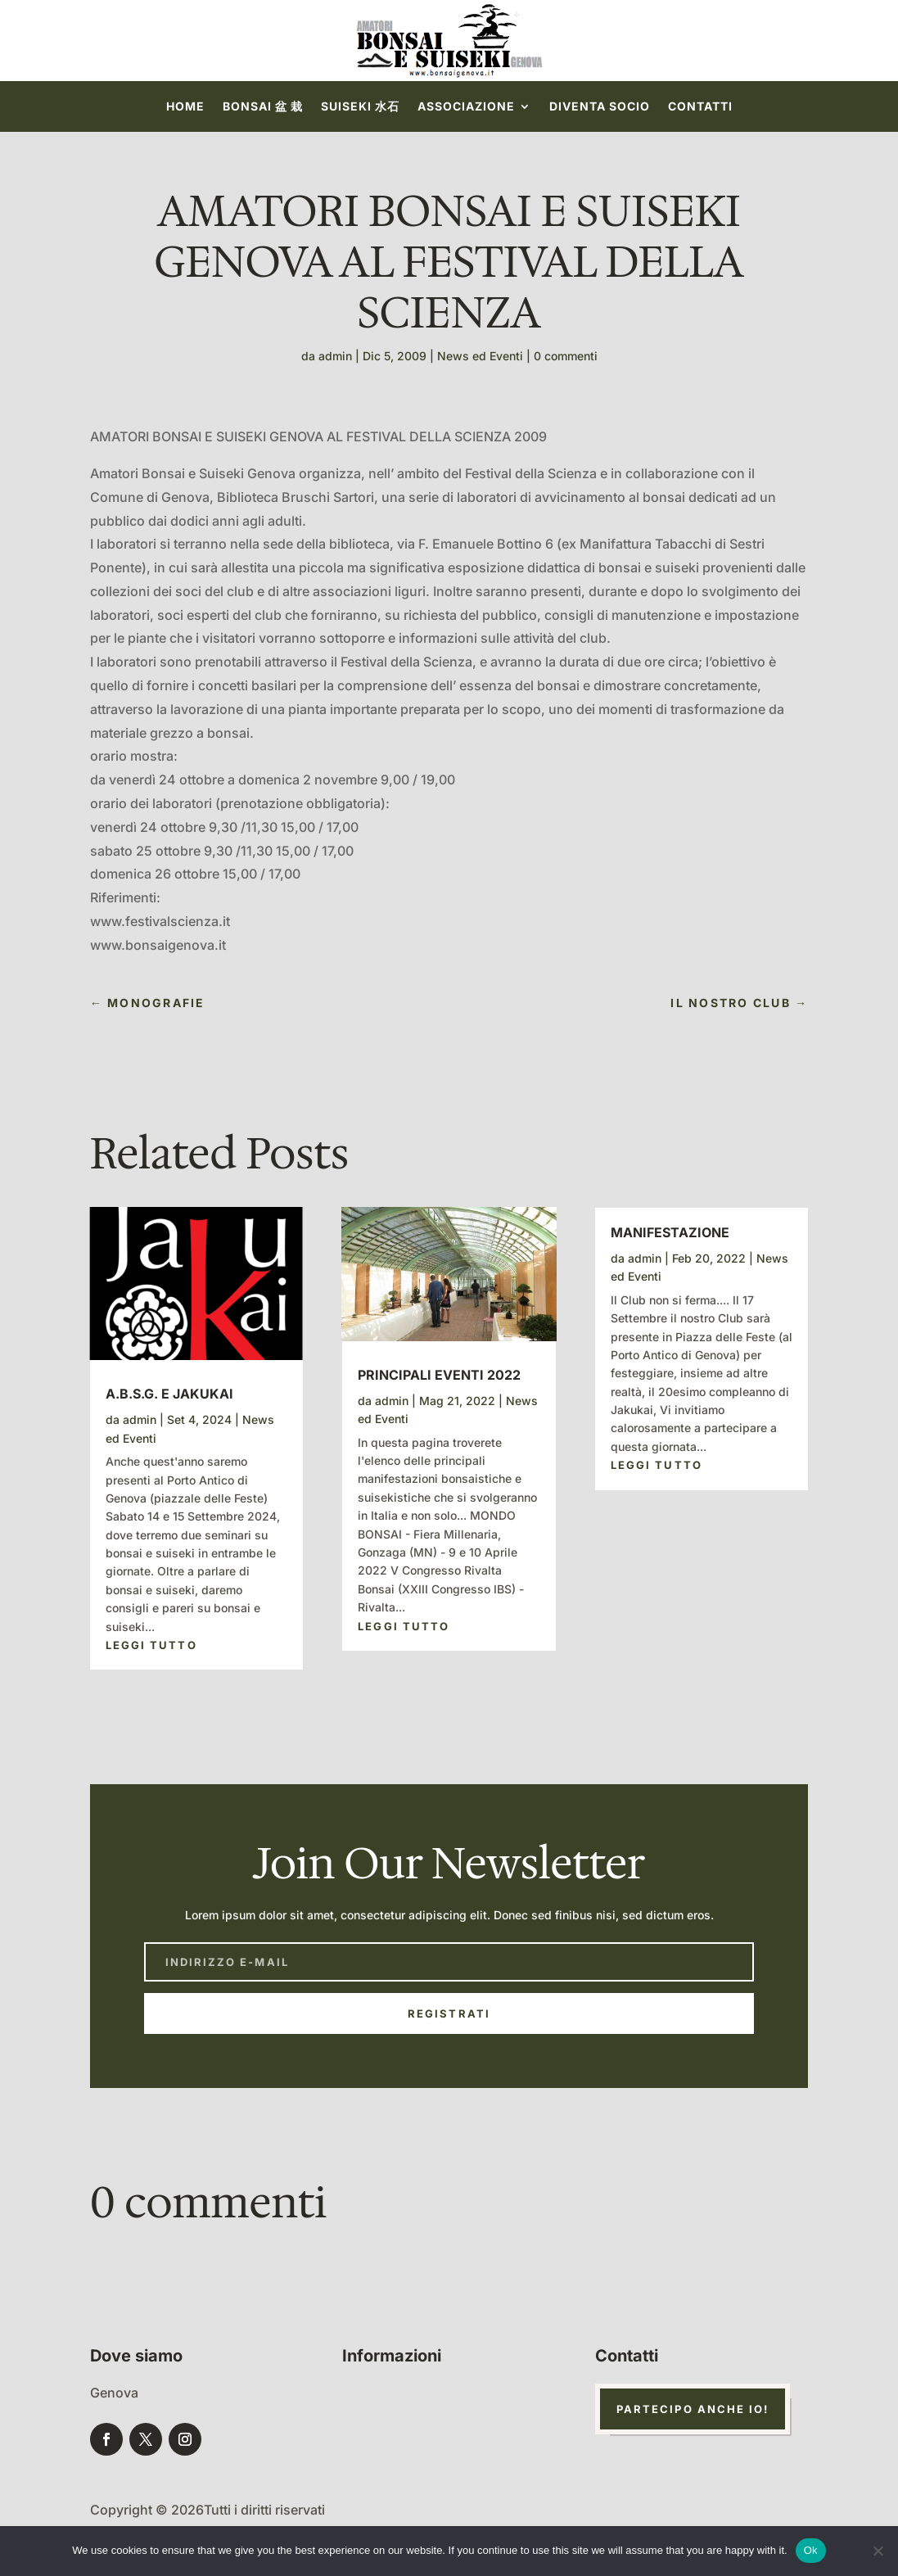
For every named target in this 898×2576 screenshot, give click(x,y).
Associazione (466, 107)
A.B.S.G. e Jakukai (169, 1393)
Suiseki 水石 (360, 107)
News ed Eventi (480, 356)
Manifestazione (670, 1232)
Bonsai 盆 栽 (263, 107)
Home (185, 107)
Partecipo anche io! (692, 2409)
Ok (811, 2550)
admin (335, 356)
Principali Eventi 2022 (439, 1375)
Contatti (700, 107)
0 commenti (566, 356)
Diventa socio (599, 107)
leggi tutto (151, 1645)
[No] (877, 2550)
